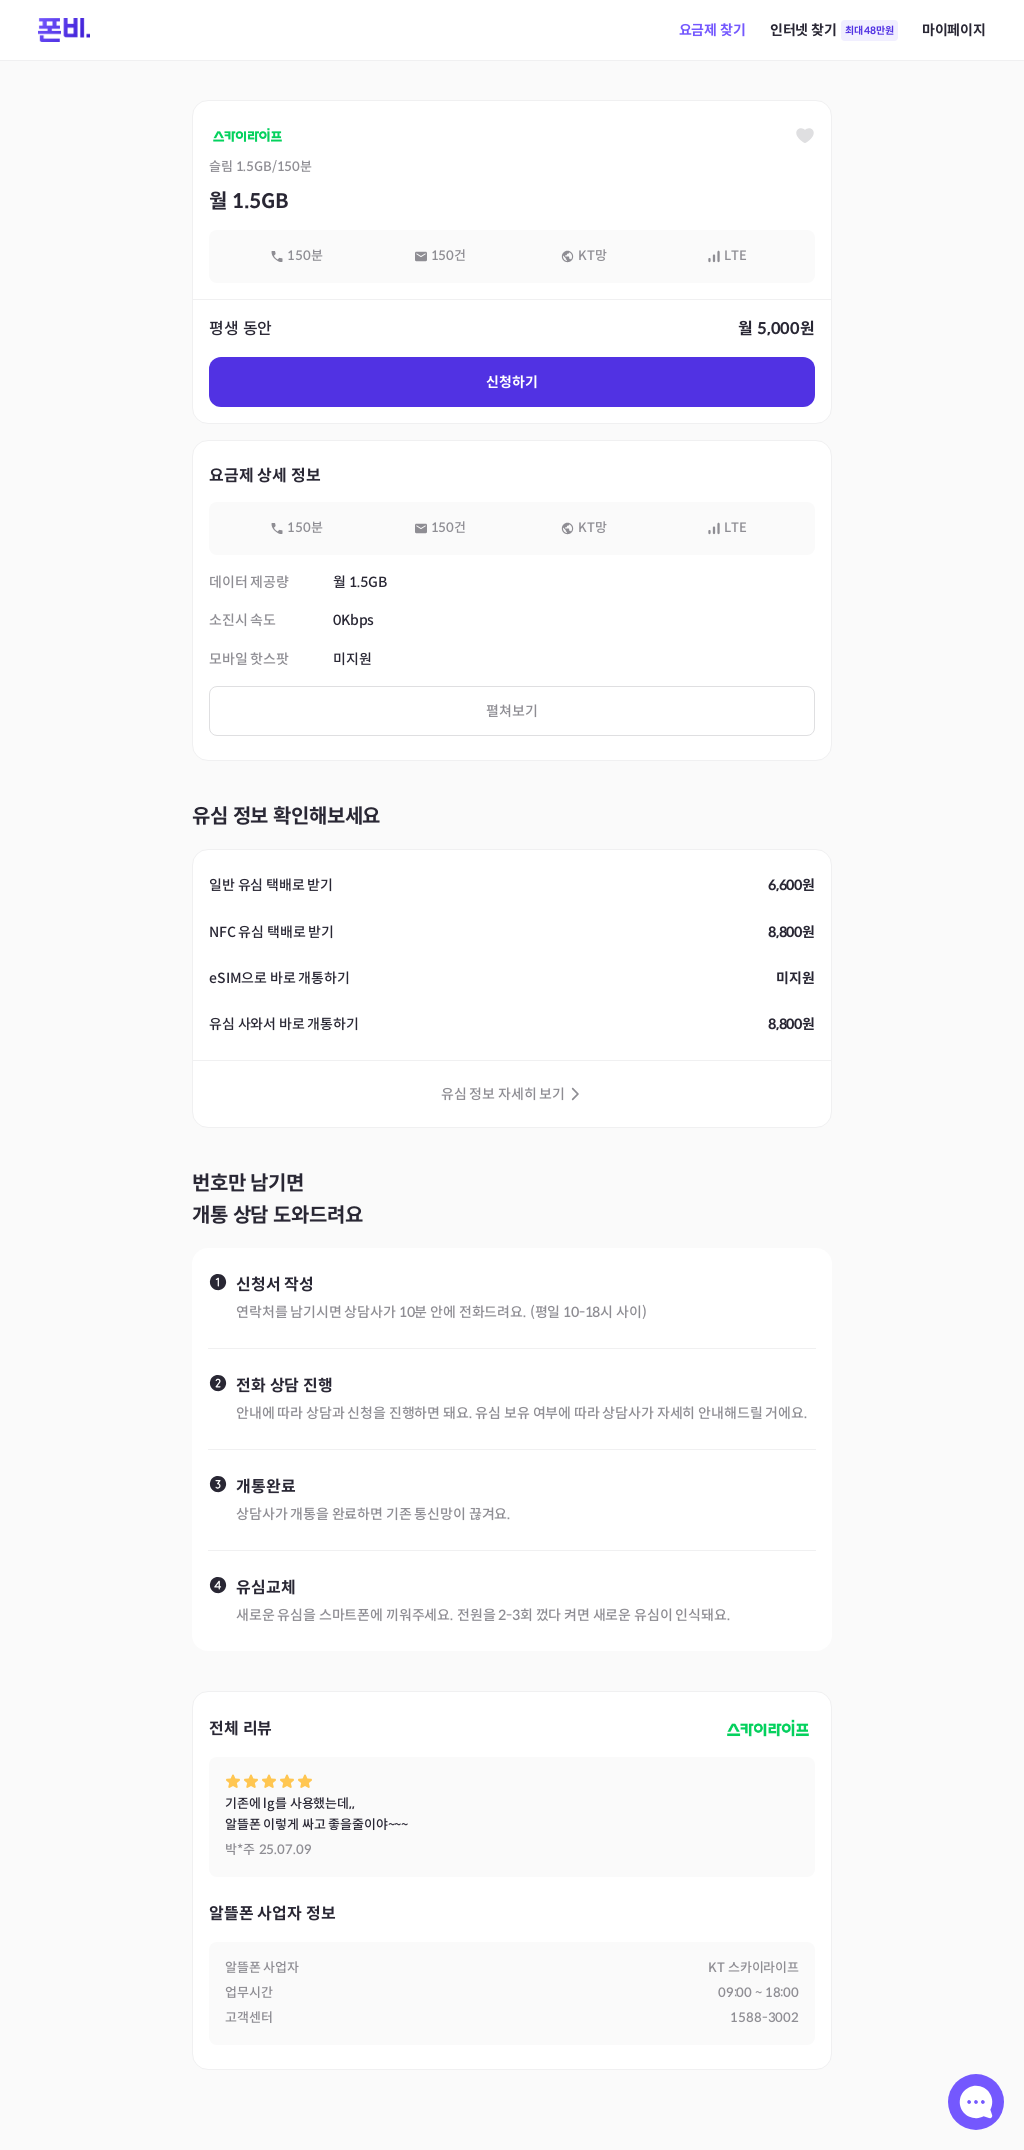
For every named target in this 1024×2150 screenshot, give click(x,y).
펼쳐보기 (511, 711)
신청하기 (511, 382)
